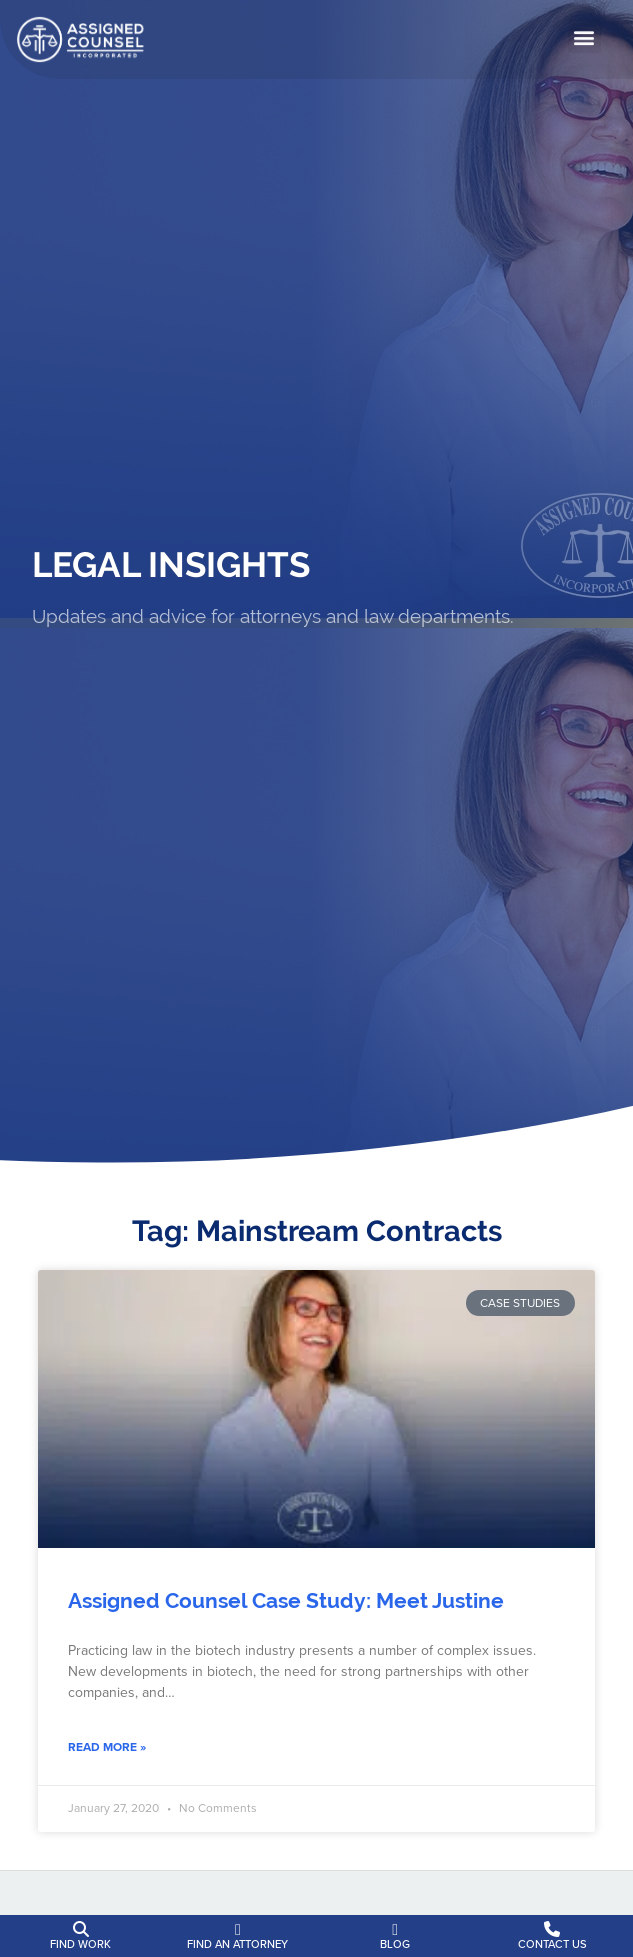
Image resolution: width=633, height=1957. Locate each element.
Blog (395, 1944)
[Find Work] (81, 1930)
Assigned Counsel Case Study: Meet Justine (286, 1601)
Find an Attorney (237, 1944)
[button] (584, 34)
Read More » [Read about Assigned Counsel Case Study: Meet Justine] (107, 1746)
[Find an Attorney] (238, 1930)
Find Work (80, 1944)
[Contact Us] (552, 1930)
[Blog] (395, 1930)
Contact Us (552, 1944)
